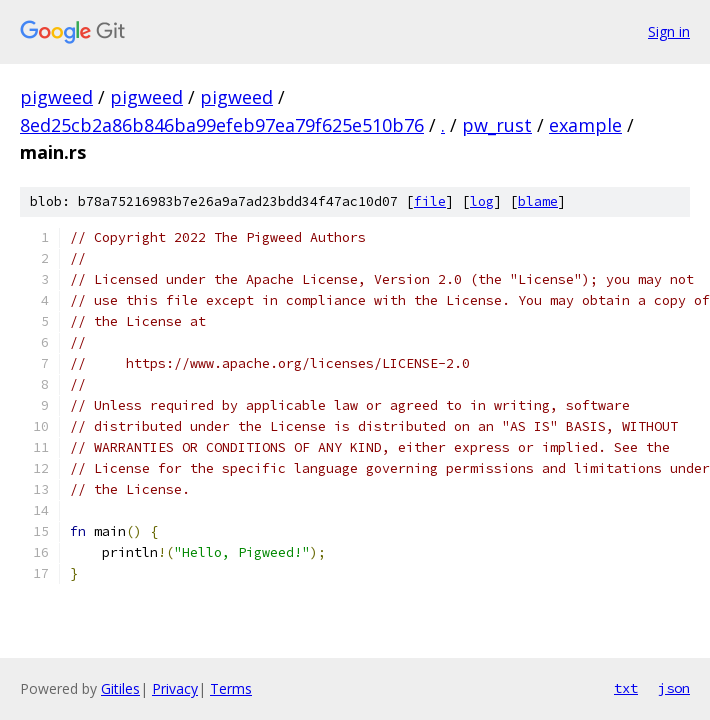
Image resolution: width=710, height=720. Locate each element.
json (674, 688)
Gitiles (120, 688)
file (430, 201)
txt (626, 688)
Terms (231, 688)
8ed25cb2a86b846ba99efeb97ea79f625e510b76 (222, 125)
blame (538, 201)
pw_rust (497, 125)
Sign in (669, 31)
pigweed (56, 97)
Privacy (175, 688)
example (585, 125)
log (482, 201)
